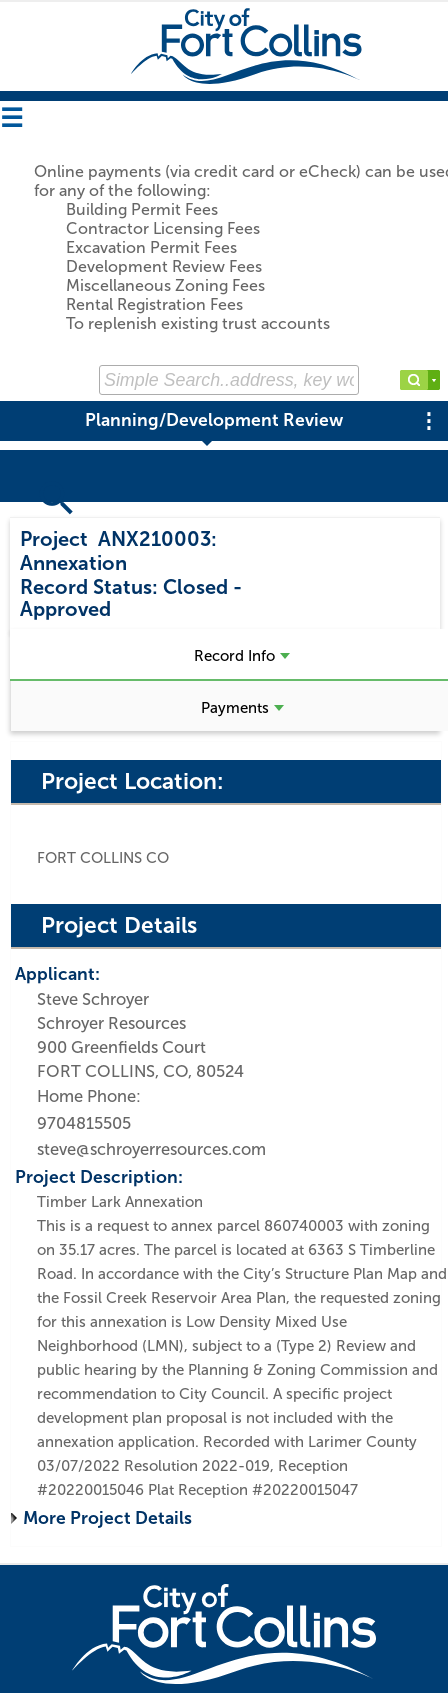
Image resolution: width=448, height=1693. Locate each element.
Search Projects (87, 512)
